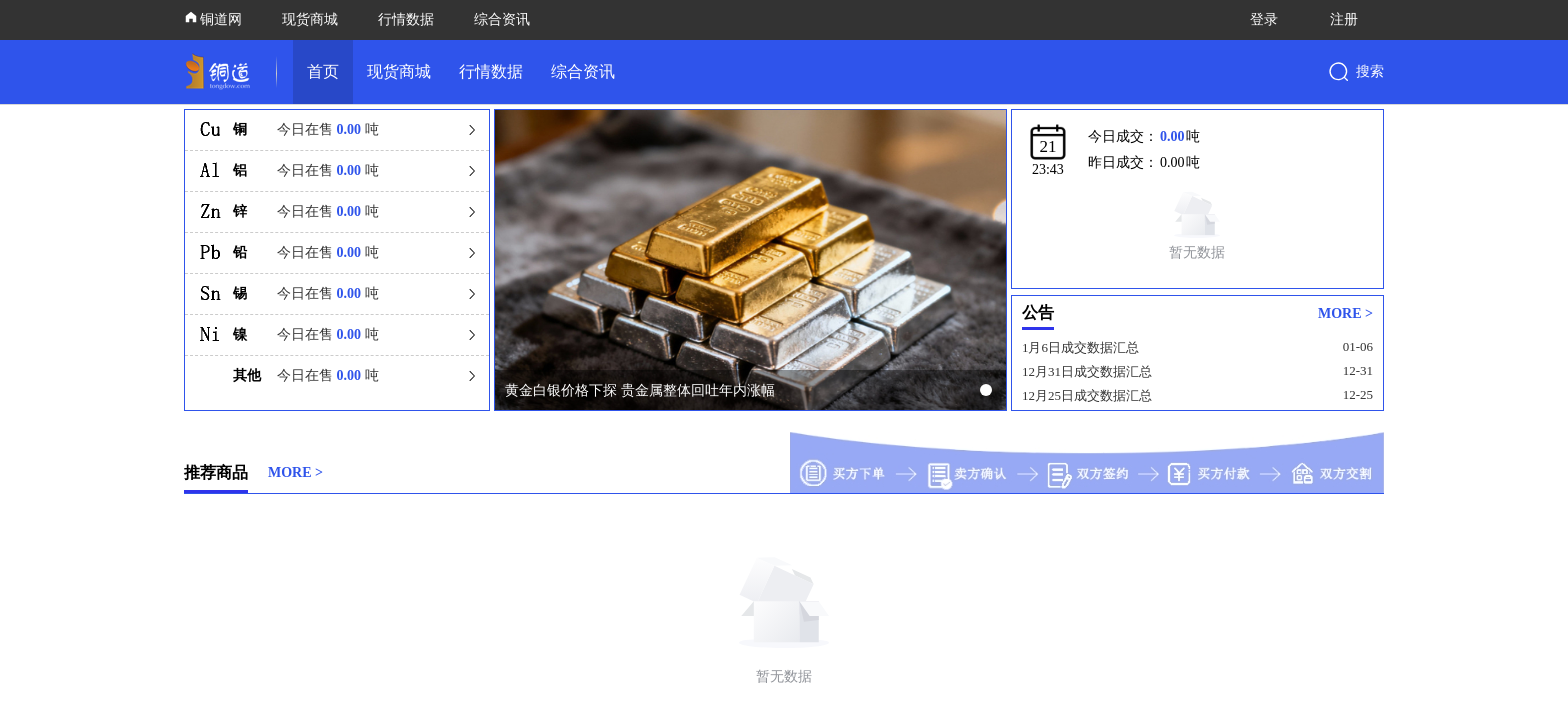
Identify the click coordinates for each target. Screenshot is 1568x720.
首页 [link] (323, 71)
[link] (222, 72)
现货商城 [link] (399, 71)
